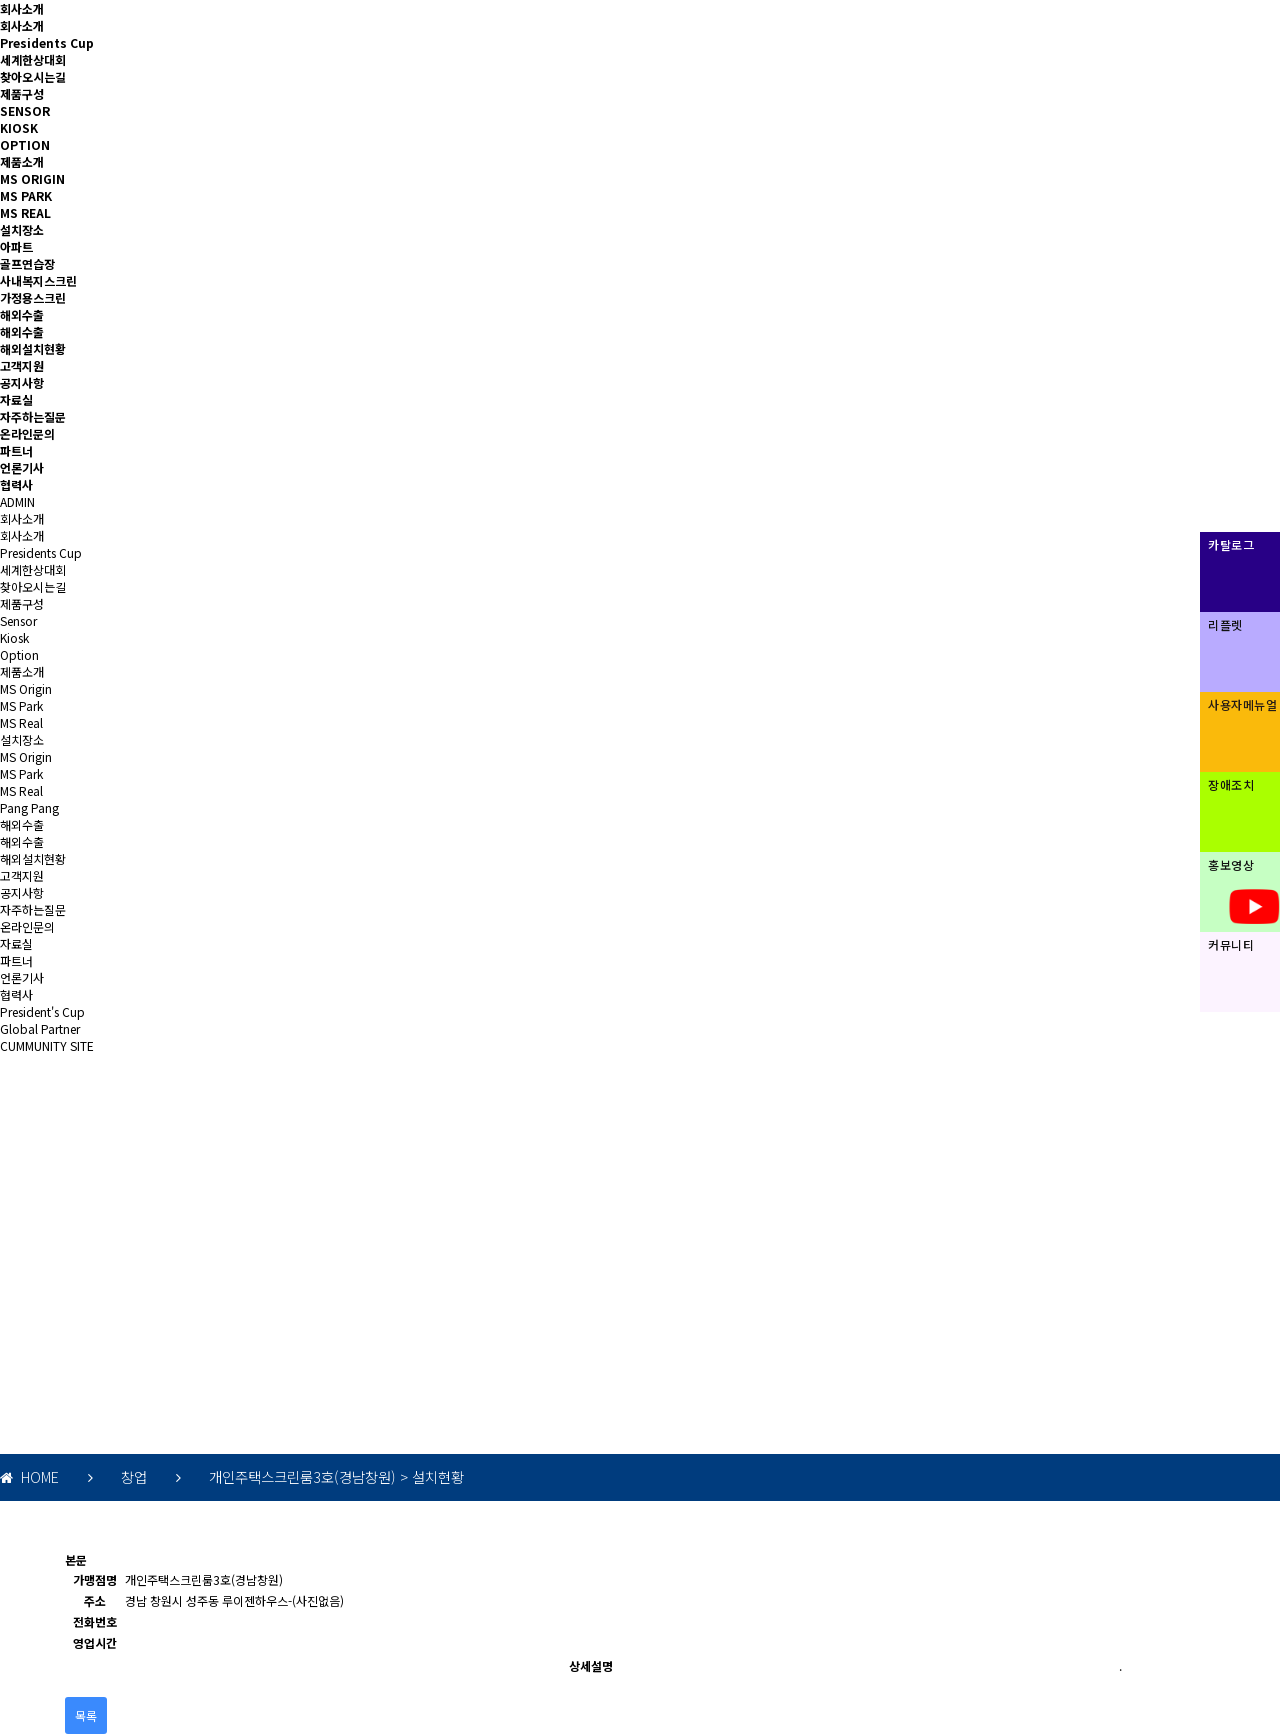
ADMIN (17, 501)
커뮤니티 (1231, 944)
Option (19, 654)
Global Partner (40, 1028)
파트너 (16, 450)
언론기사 (22, 467)
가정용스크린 (33, 297)
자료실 (16, 399)
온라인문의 (27, 433)
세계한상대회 (33, 59)
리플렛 (1225, 624)
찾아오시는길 (33, 76)
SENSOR (25, 110)
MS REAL (25, 212)
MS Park (21, 705)
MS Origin (26, 688)
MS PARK (26, 195)
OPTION (25, 144)
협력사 (16, 484)
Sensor (18, 620)
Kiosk (14, 637)
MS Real (21, 722)
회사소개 (22, 8)
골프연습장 (27, 263)
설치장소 (22, 229)
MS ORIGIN (32, 178)
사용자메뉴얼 (1242, 704)
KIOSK (19, 127)
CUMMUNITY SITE (47, 1045)
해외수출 (22, 314)
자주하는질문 (33, 416)
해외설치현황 (33, 348)
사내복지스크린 (38, 280)
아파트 (16, 246)
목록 (86, 1715)
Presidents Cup (47, 42)
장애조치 (1231, 784)
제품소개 (22, 161)
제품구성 (22, 93)
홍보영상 (1231, 864)
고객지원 (22, 365)
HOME (29, 1476)
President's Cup (42, 1011)
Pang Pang (29, 807)
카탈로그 (1231, 544)
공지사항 (22, 382)
